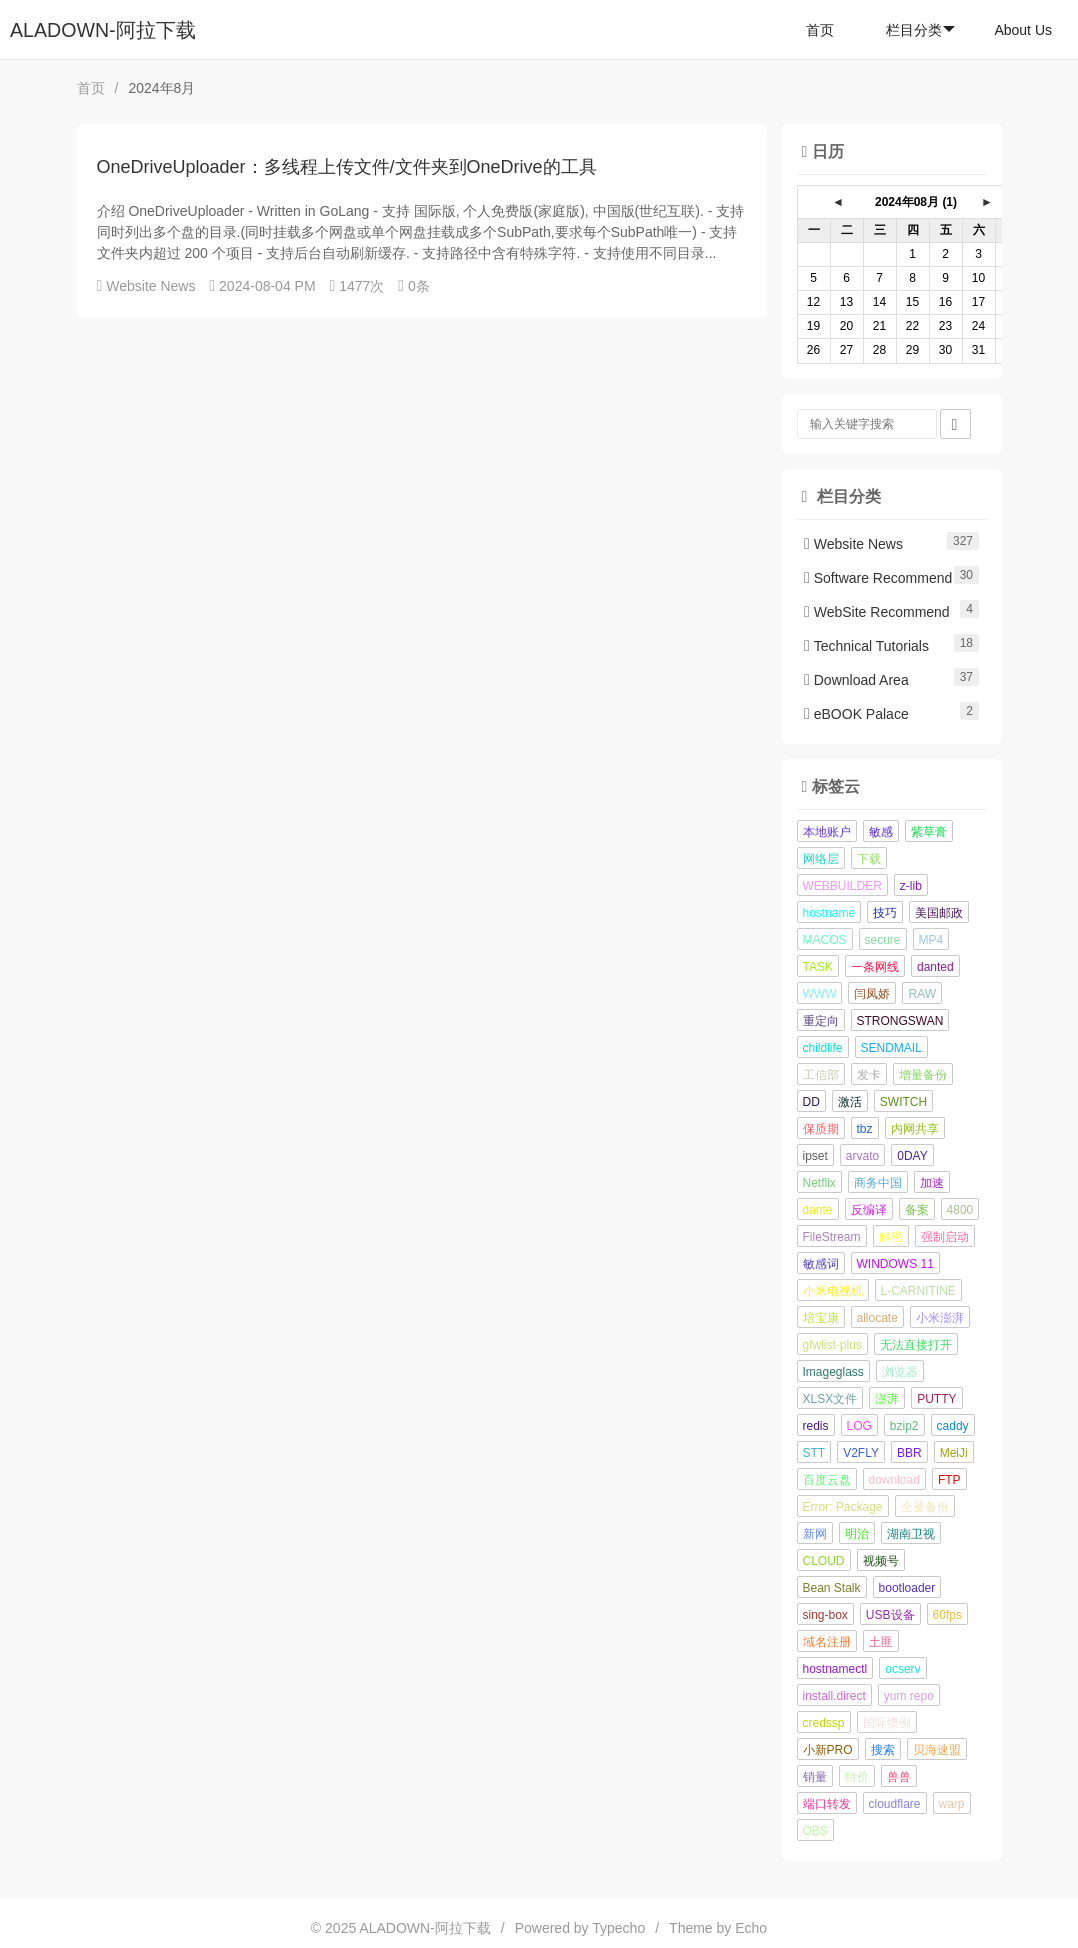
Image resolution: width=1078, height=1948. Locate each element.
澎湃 (887, 1399)
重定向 (821, 1021)
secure (883, 940)
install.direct (834, 1696)
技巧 (885, 913)
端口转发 (827, 1804)
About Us (1023, 30)
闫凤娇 (872, 994)
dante (818, 1210)
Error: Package (843, 1507)
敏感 (881, 832)
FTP (949, 1480)
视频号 (881, 1561)
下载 (869, 859)
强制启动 (945, 1237)
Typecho (618, 1928)
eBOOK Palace (856, 714)
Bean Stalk (832, 1588)
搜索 (883, 1750)
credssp (824, 1723)
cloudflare (895, 1804)
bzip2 (904, 1426)
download (894, 1480)
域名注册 (827, 1642)
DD (811, 1102)
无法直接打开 (916, 1345)
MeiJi (954, 1453)
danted (935, 967)
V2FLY (861, 1453)
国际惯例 (887, 1723)
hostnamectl (835, 1669)
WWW (820, 994)
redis (816, 1426)
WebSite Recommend (877, 612)
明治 (857, 1534)
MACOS (825, 940)
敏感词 (821, 1264)
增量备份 (923, 1075)
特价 (857, 1777)
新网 (815, 1534)
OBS (815, 1831)
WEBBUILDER (842, 886)
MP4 (931, 940)
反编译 (869, 1210)
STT (814, 1453)
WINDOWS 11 (895, 1264)
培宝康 (821, 1318)
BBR (909, 1453)
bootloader (907, 1588)
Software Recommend (878, 578)
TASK (818, 967)
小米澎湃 (940, 1318)
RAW (922, 994)
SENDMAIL (891, 1048)
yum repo (909, 1696)
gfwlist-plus (832, 1345)
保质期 (821, 1129)
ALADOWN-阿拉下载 (103, 30)
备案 (917, 1210)
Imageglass (833, 1372)
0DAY (912, 1156)
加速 (932, 1183)
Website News (150, 286)
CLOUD (824, 1561)
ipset (815, 1156)
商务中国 (878, 1183)
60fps (947, 1615)
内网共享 (915, 1129)
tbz (865, 1129)
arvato (862, 1156)
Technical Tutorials (866, 646)
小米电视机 (833, 1291)
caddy (953, 1426)
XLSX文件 (830, 1399)
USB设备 (890, 1615)
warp (952, 1804)
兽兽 (899, 1777)
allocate (877, 1318)
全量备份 (925, 1507)
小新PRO (828, 1750)
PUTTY (936, 1399)
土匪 (881, 1642)
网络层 (821, 859)
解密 (891, 1237)
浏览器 (900, 1372)
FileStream (832, 1237)
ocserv (902, 1669)
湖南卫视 (911, 1534)
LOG (859, 1426)
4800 (960, 1210)
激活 (850, 1102)
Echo (751, 1928)
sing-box (825, 1615)
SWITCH (903, 1102)
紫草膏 (929, 832)
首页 (820, 30)
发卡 (869, 1075)
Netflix (819, 1183)
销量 (815, 1777)
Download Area (856, 680)
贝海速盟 (937, 1750)
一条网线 (875, 967)
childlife (823, 1048)
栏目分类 (920, 30)
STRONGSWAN (900, 1021)
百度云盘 (827, 1480)
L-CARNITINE (918, 1291)
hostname (829, 913)
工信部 (821, 1075)
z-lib (911, 886)
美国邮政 (939, 913)
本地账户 (827, 832)
